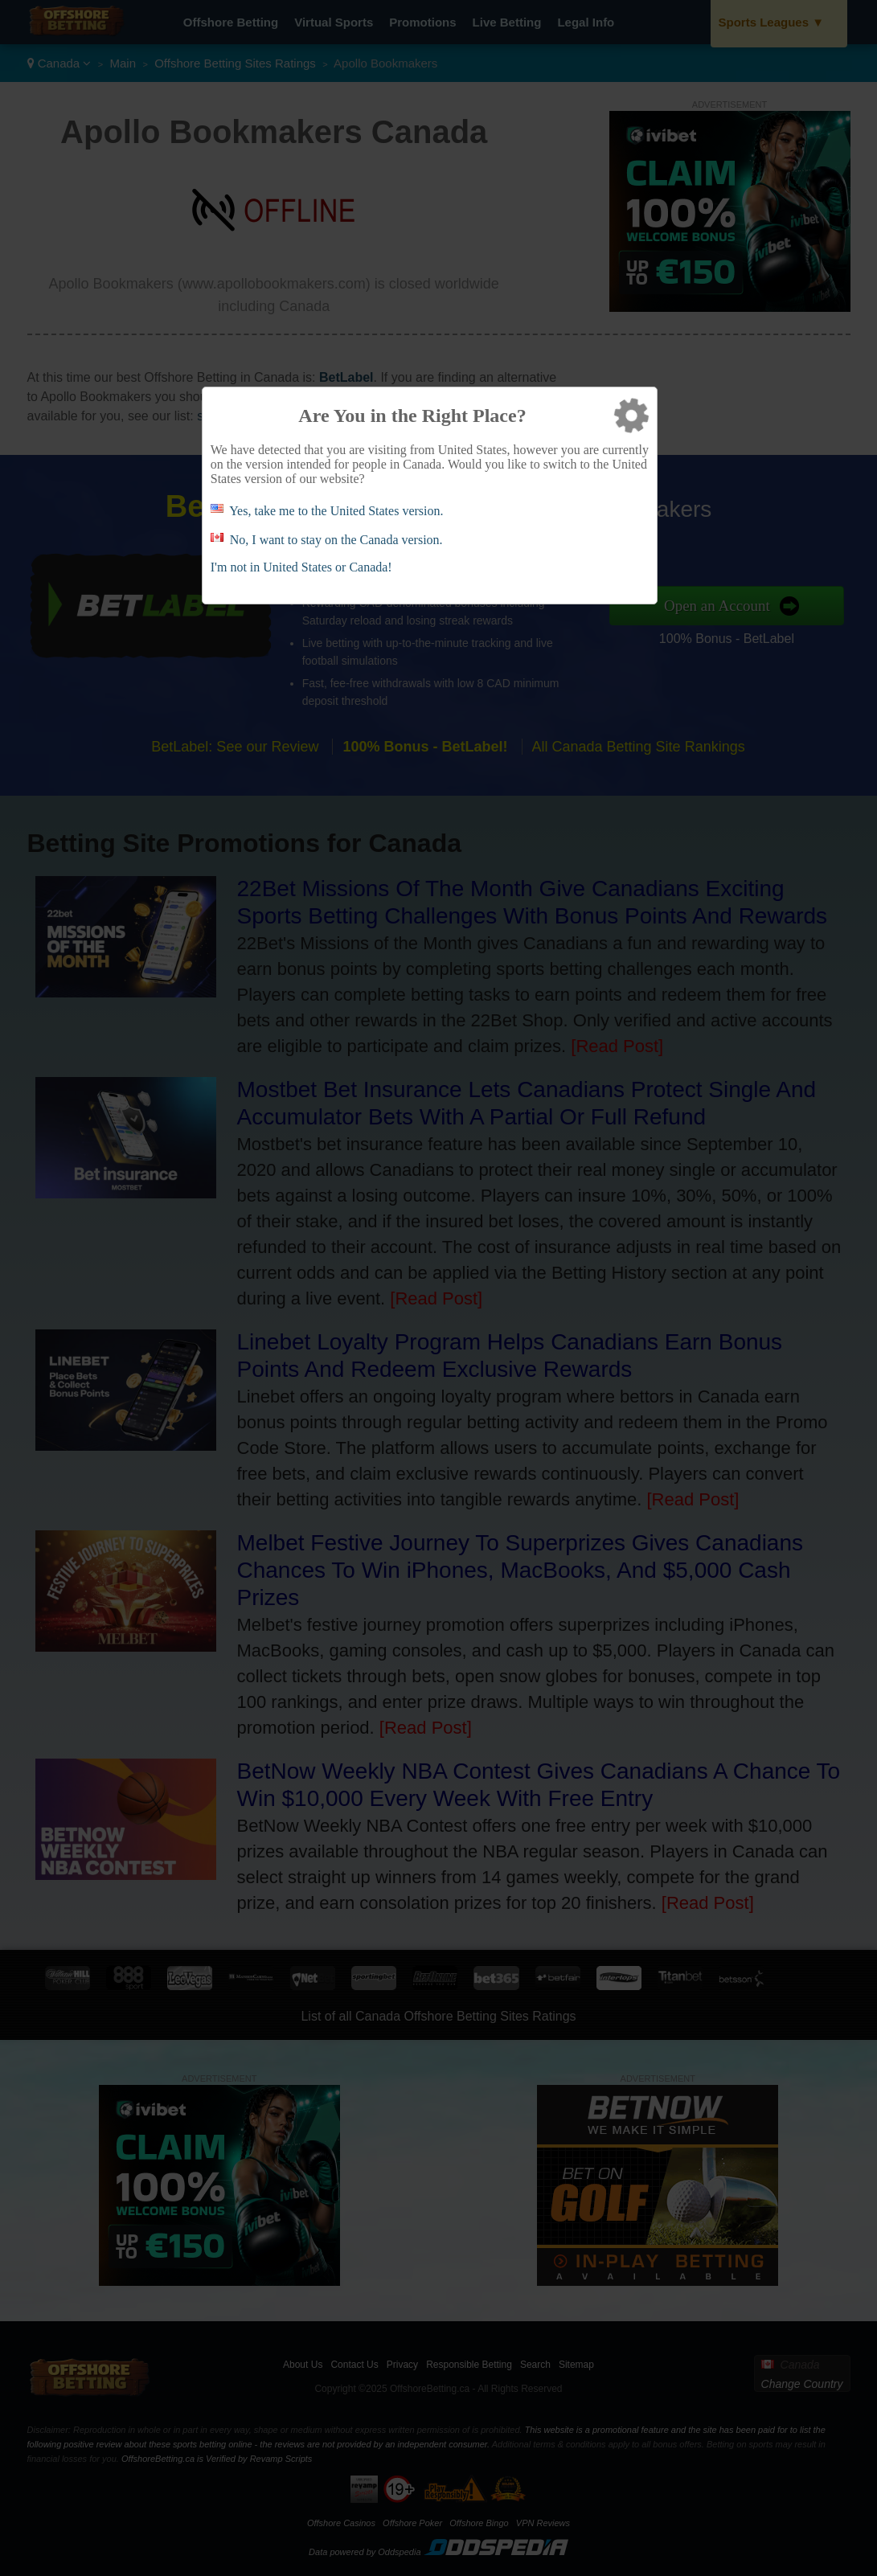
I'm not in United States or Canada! (301, 567)
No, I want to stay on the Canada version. (336, 540)
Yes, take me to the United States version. (336, 511)
